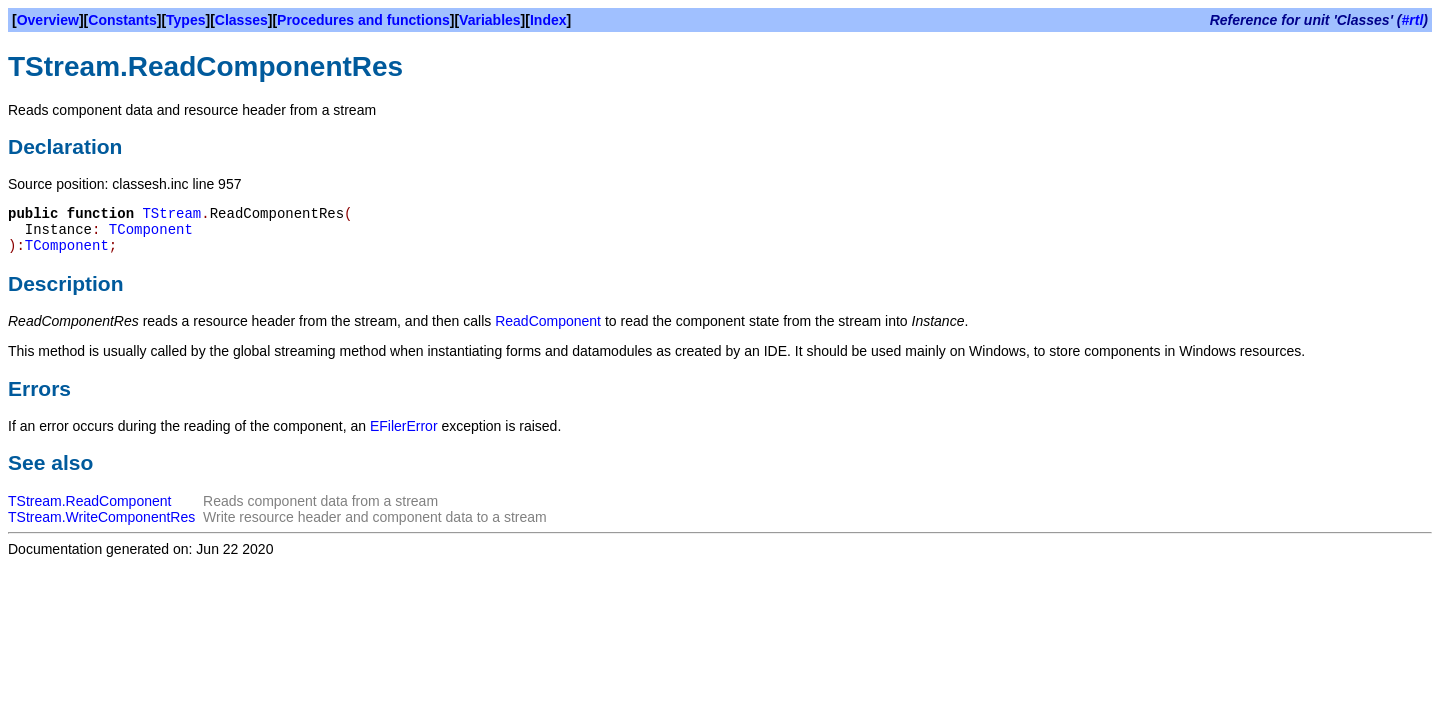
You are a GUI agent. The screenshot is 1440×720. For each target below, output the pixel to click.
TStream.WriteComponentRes (101, 517)
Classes (241, 20)
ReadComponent (548, 321)
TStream (171, 214)
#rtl (1413, 20)
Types (185, 20)
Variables (490, 20)
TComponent (151, 230)
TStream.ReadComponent (89, 501)
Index (548, 20)
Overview (48, 20)
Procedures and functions (363, 20)
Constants (122, 20)
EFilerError (404, 426)
